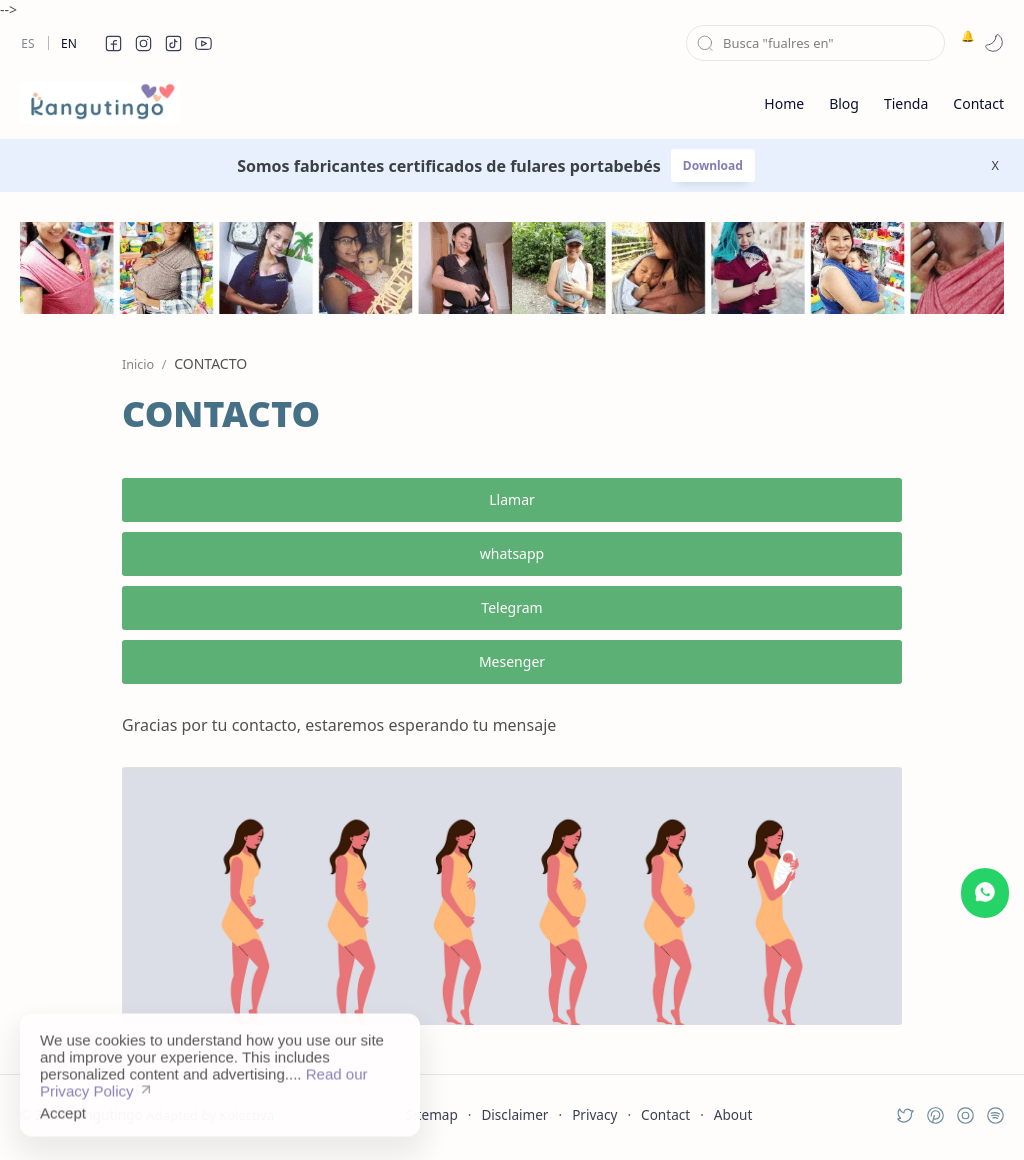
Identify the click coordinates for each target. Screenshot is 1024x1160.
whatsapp (512, 553)
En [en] (69, 43)
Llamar (512, 499)
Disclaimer (514, 1114)
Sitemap (432, 1114)
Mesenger (512, 661)
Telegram (511, 607)
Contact (665, 1114)
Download (713, 165)
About (733, 1114)
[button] (113, 43)
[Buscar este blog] (815, 43)
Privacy (594, 1114)
